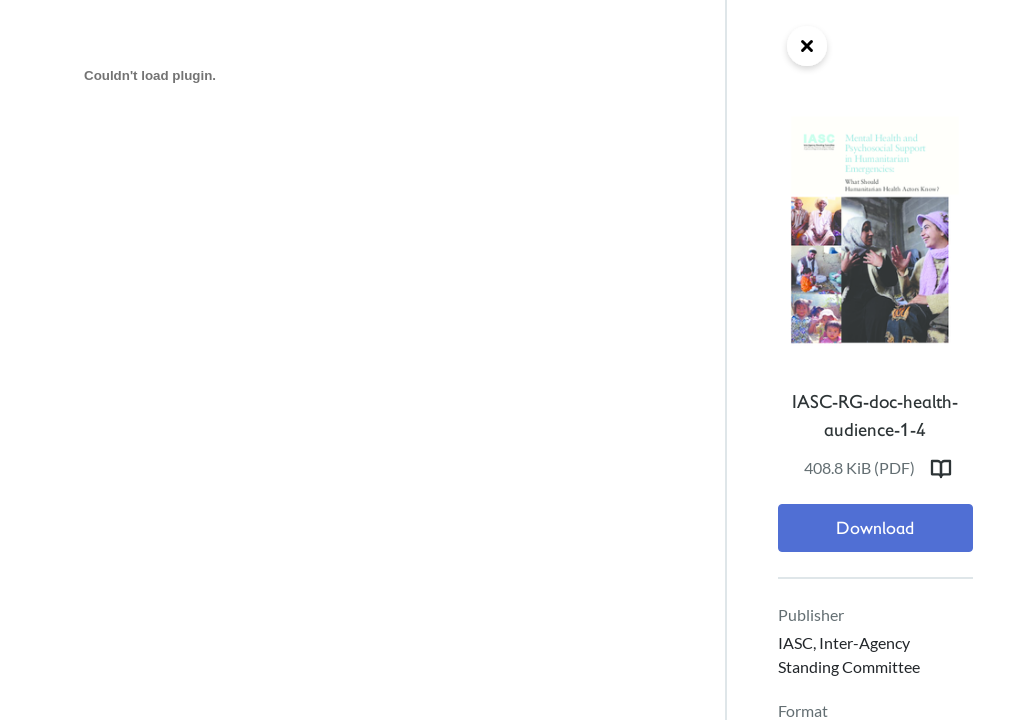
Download (875, 528)
